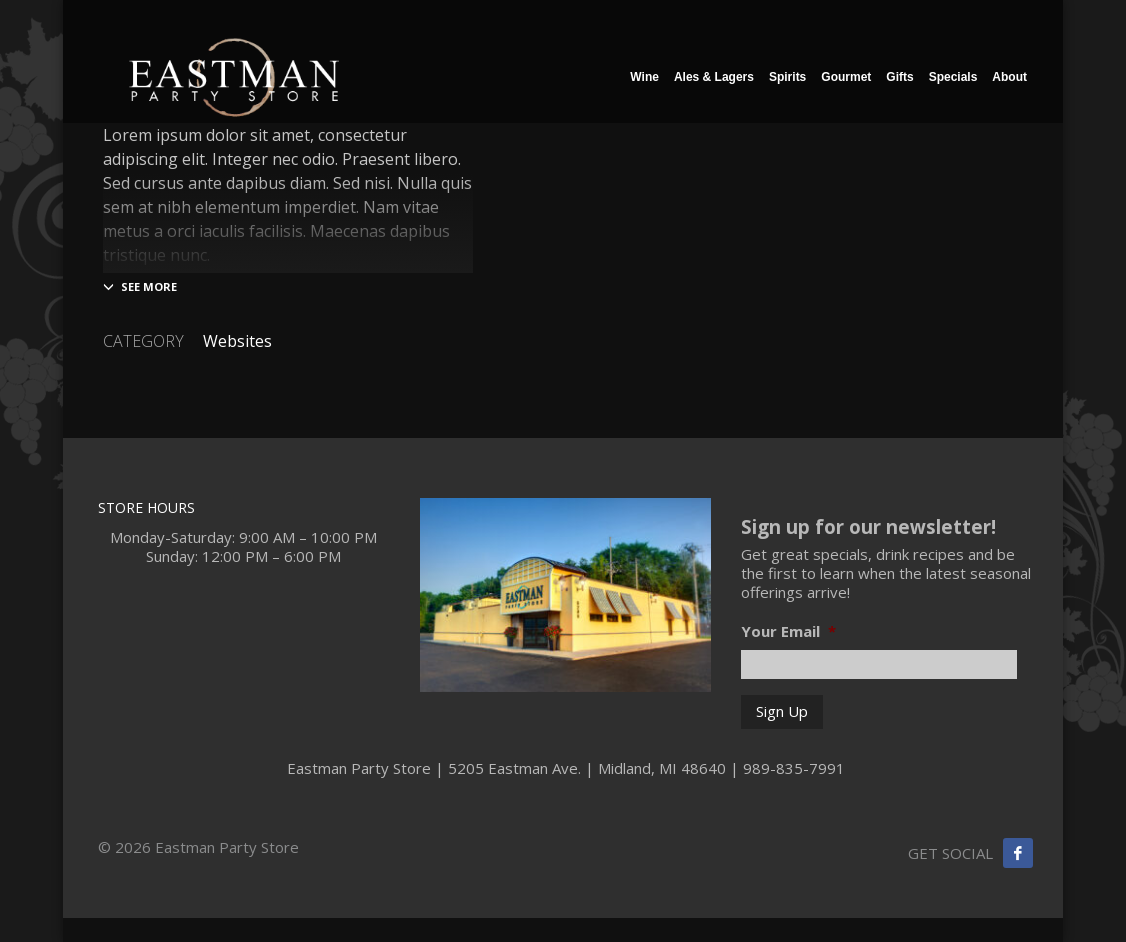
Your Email (788, 631)
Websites (237, 341)
